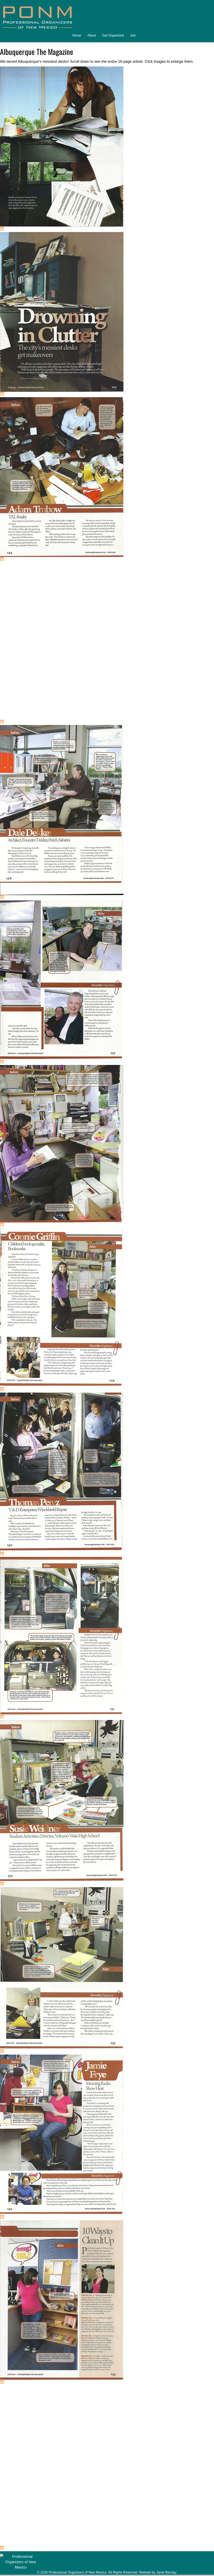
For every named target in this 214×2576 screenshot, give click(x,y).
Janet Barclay (166, 2572)
